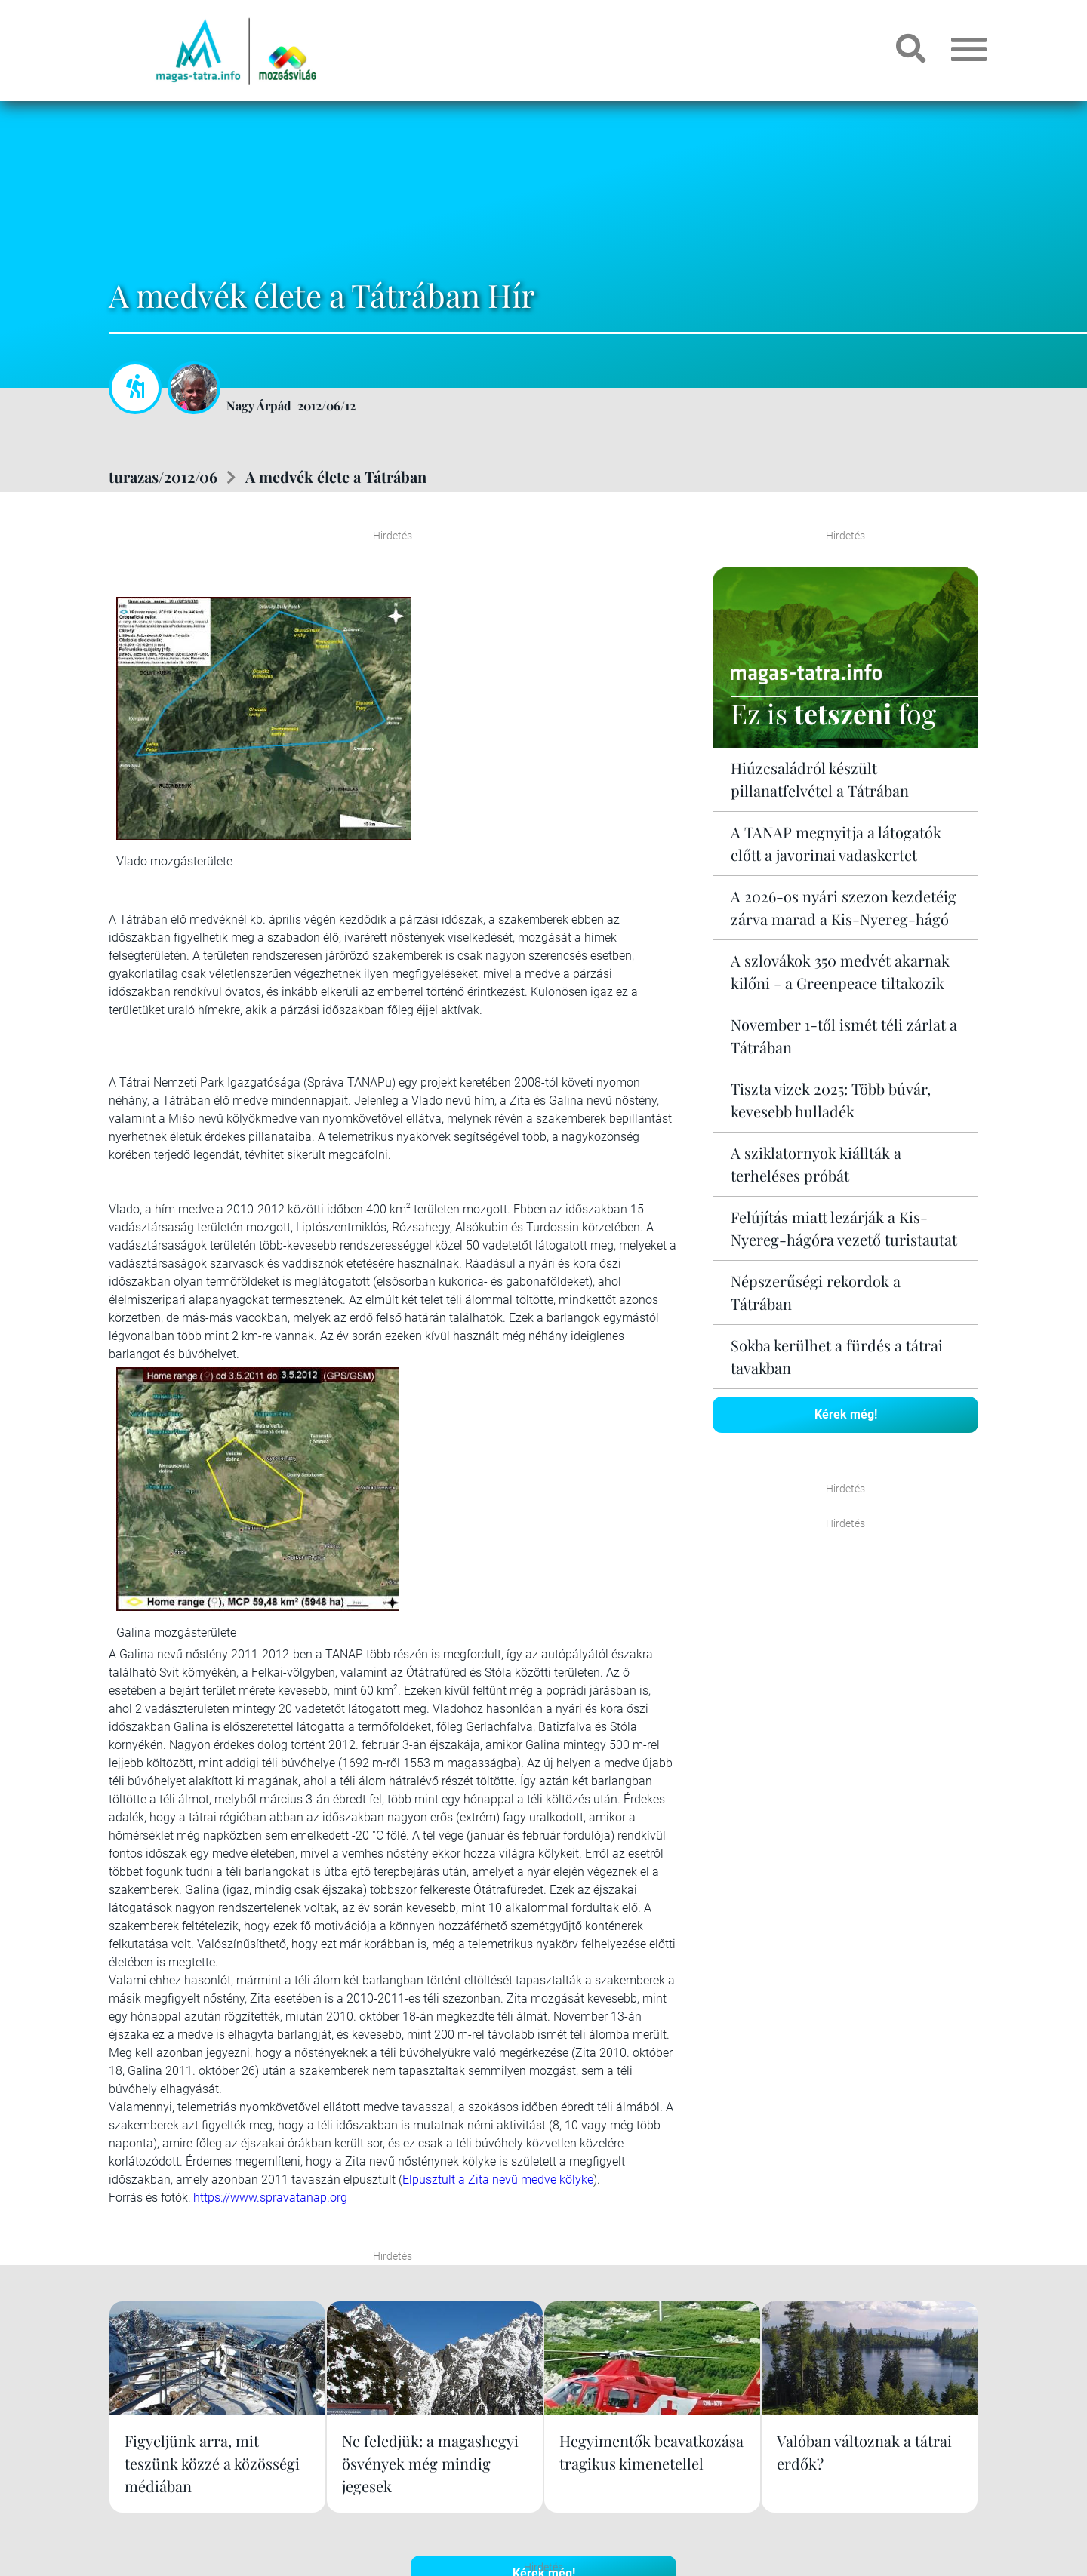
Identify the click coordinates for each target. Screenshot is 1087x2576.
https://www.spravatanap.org (270, 2197)
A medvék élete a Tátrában (335, 476)
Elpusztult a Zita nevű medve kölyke (497, 2179)
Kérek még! (845, 1414)
